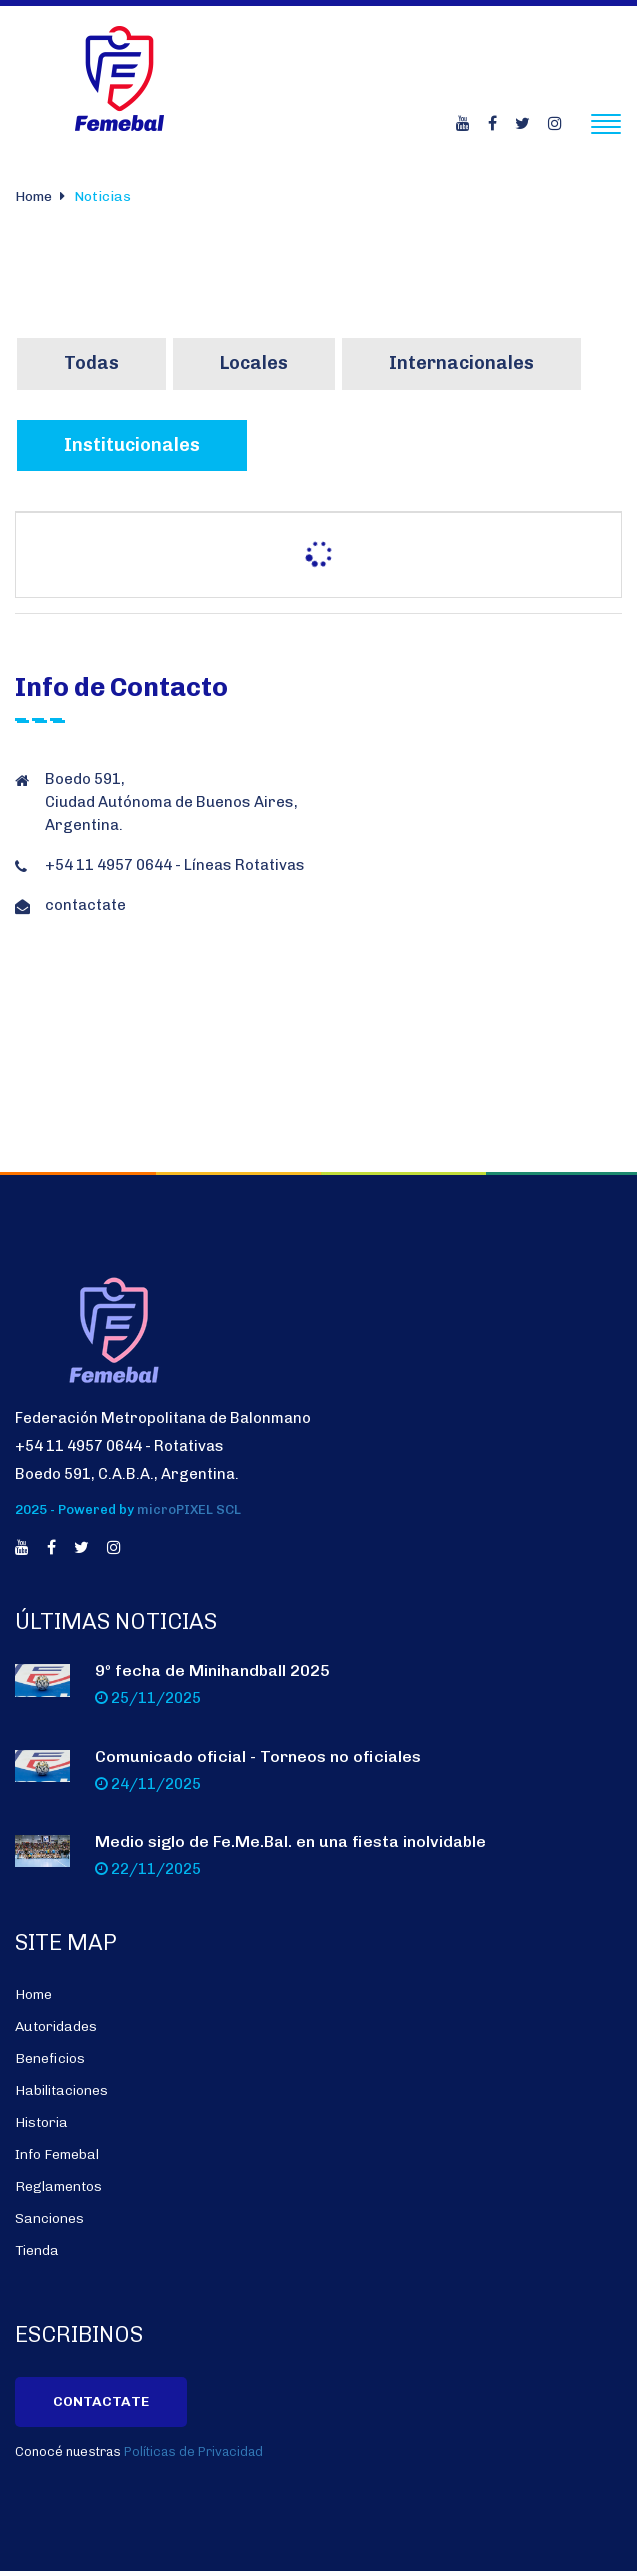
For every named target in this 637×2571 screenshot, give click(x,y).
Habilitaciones (61, 2090)
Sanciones (49, 2218)
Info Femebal (57, 2154)
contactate (85, 905)
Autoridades (56, 2026)
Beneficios (50, 2058)
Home (33, 196)
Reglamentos (58, 2186)
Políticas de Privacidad (193, 2452)
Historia (41, 2122)
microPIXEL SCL (189, 1510)
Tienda (37, 2250)
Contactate (101, 2401)
